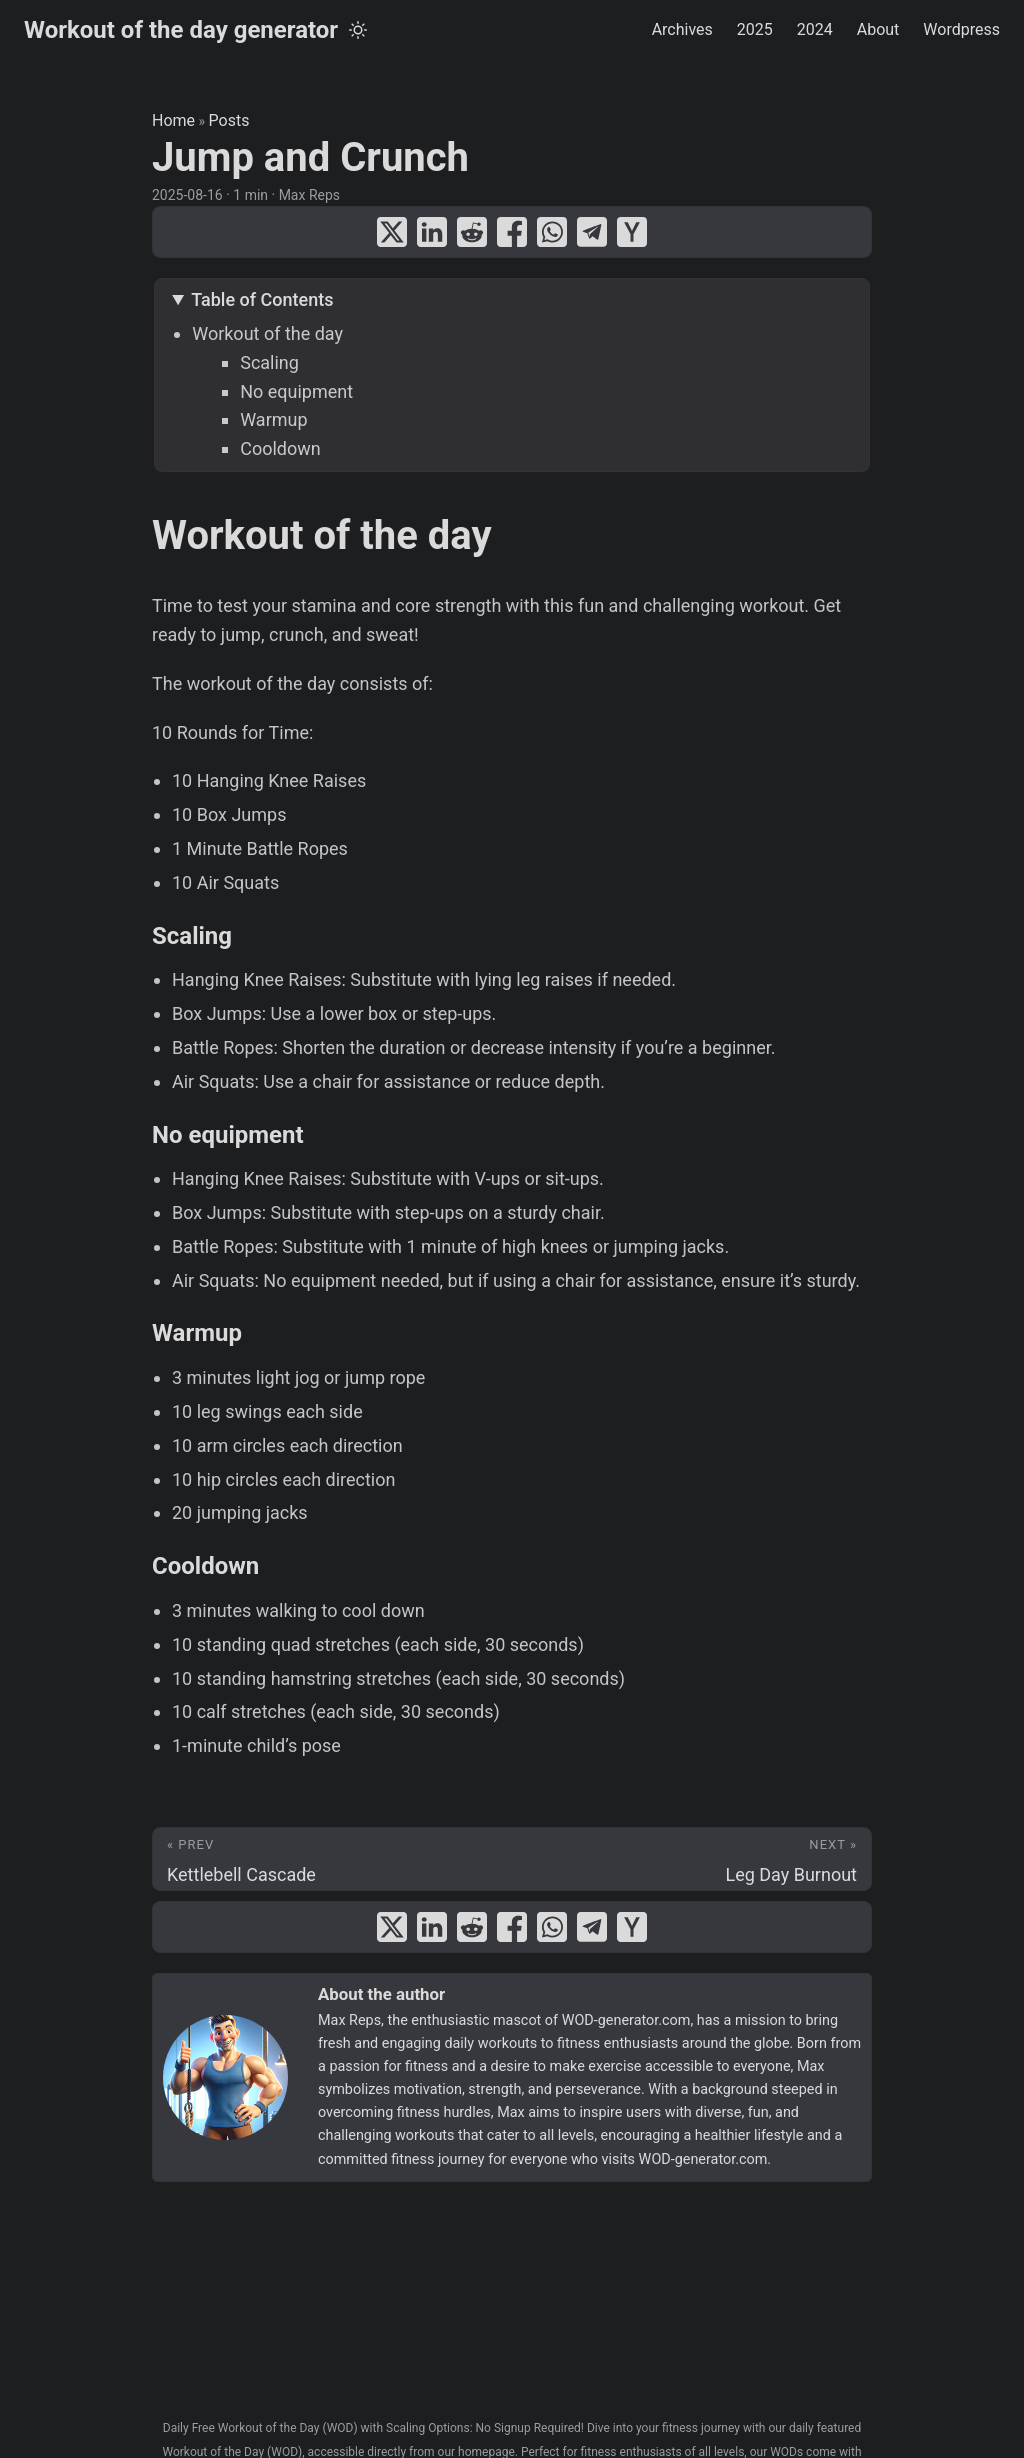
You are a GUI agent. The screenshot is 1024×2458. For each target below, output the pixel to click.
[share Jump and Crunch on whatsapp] (552, 232)
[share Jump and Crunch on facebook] (512, 232)
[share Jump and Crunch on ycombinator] (632, 232)
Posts (229, 120)
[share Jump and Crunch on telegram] (592, 232)
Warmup (273, 419)
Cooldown (280, 448)
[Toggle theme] (358, 30)
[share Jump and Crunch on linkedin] (432, 232)
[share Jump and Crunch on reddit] (472, 232)
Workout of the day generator (181, 30)
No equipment (296, 391)
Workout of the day (267, 333)
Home (173, 120)
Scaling (269, 362)
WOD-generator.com (626, 2020)
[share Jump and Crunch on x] (392, 232)
